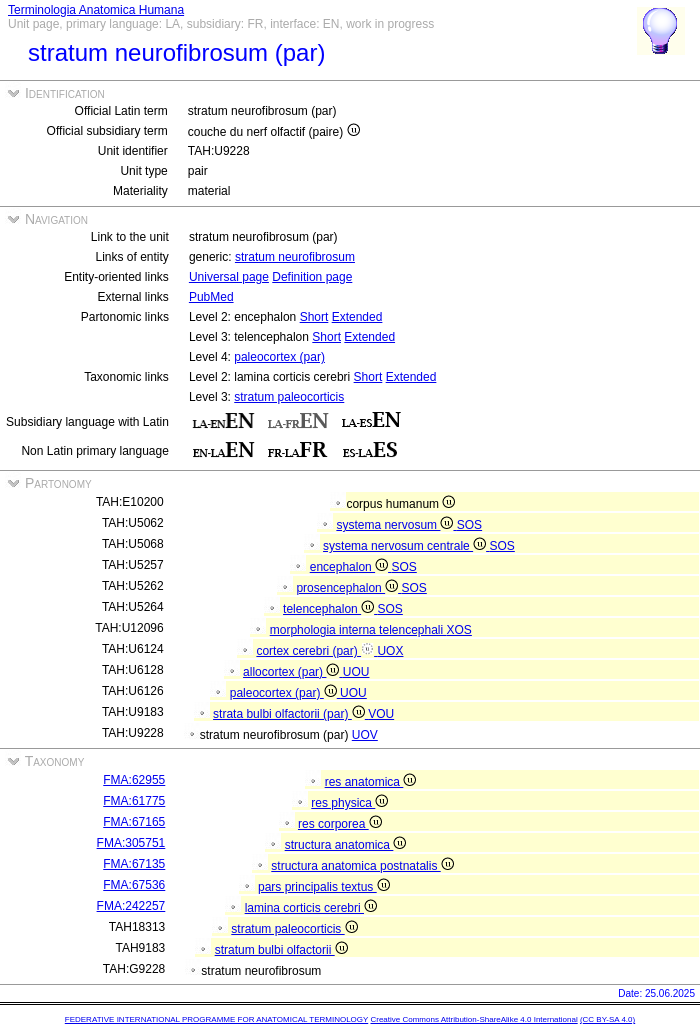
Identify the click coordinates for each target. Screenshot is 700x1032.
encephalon (351, 567)
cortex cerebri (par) (316, 651)
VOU (381, 714)
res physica (349, 803)
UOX (390, 651)
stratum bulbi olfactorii (281, 950)
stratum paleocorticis (289, 397)
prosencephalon (348, 588)
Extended (357, 317)
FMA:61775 (134, 801)
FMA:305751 (131, 843)
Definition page (312, 277)
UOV (365, 735)
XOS (459, 630)
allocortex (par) (293, 672)
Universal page (229, 277)
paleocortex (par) (279, 357)
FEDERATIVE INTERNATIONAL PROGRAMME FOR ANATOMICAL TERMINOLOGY (216, 1019)
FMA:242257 (131, 906)
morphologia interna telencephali (358, 630)
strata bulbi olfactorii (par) (290, 714)
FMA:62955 (134, 780)
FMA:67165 (134, 822)
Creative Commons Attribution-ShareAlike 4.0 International (473, 1019)
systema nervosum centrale (406, 546)
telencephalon (330, 609)
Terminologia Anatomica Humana (96, 10)
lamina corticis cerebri (311, 908)
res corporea (340, 824)
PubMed (211, 297)
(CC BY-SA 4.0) (607, 1019)
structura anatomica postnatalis (362, 866)
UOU (356, 672)
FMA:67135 (134, 864)
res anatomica (371, 782)
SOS (469, 525)
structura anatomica (346, 845)
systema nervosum (396, 525)
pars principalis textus (324, 887)
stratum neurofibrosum (295, 257)
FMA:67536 (134, 885)
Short (314, 317)
